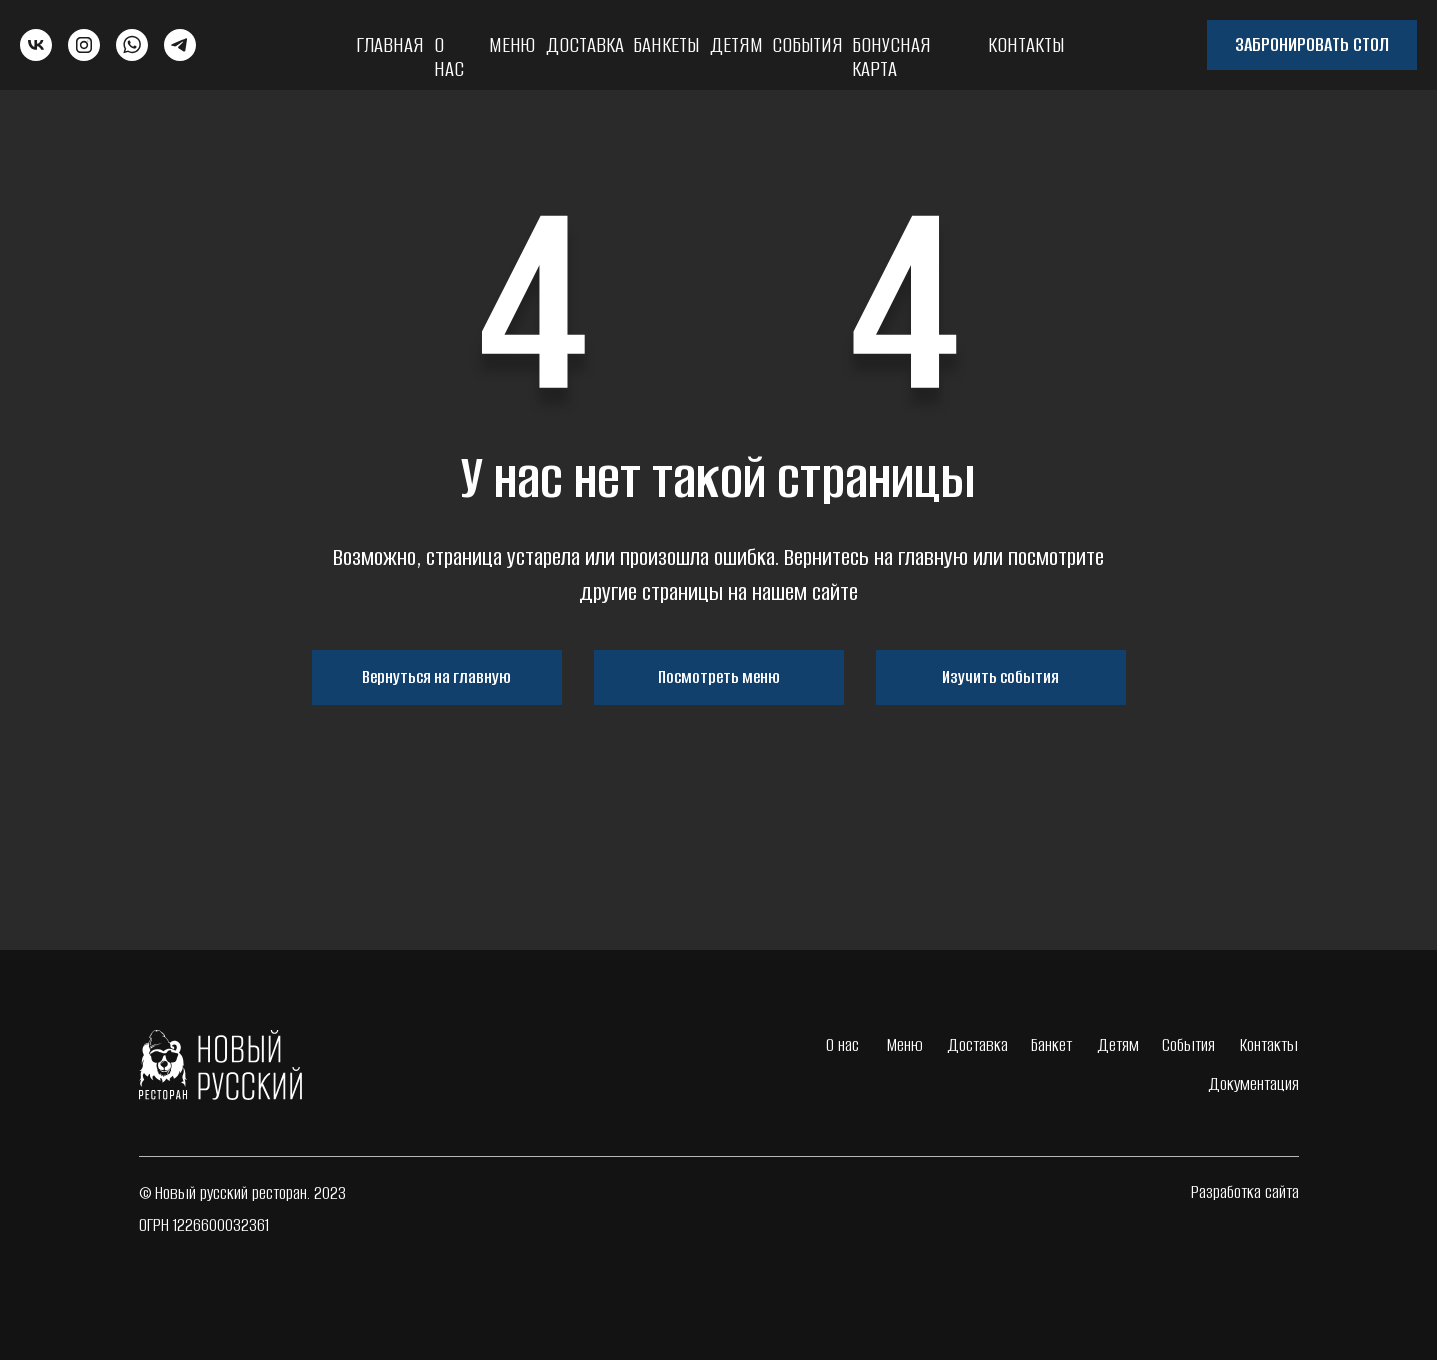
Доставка (585, 44)
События (807, 44)
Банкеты (666, 44)
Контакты (1026, 44)
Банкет (1051, 1045)
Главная (390, 44)
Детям (736, 44)
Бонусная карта (891, 56)
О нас (449, 56)
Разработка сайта (1245, 1192)
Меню (512, 44)
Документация (1253, 1084)
